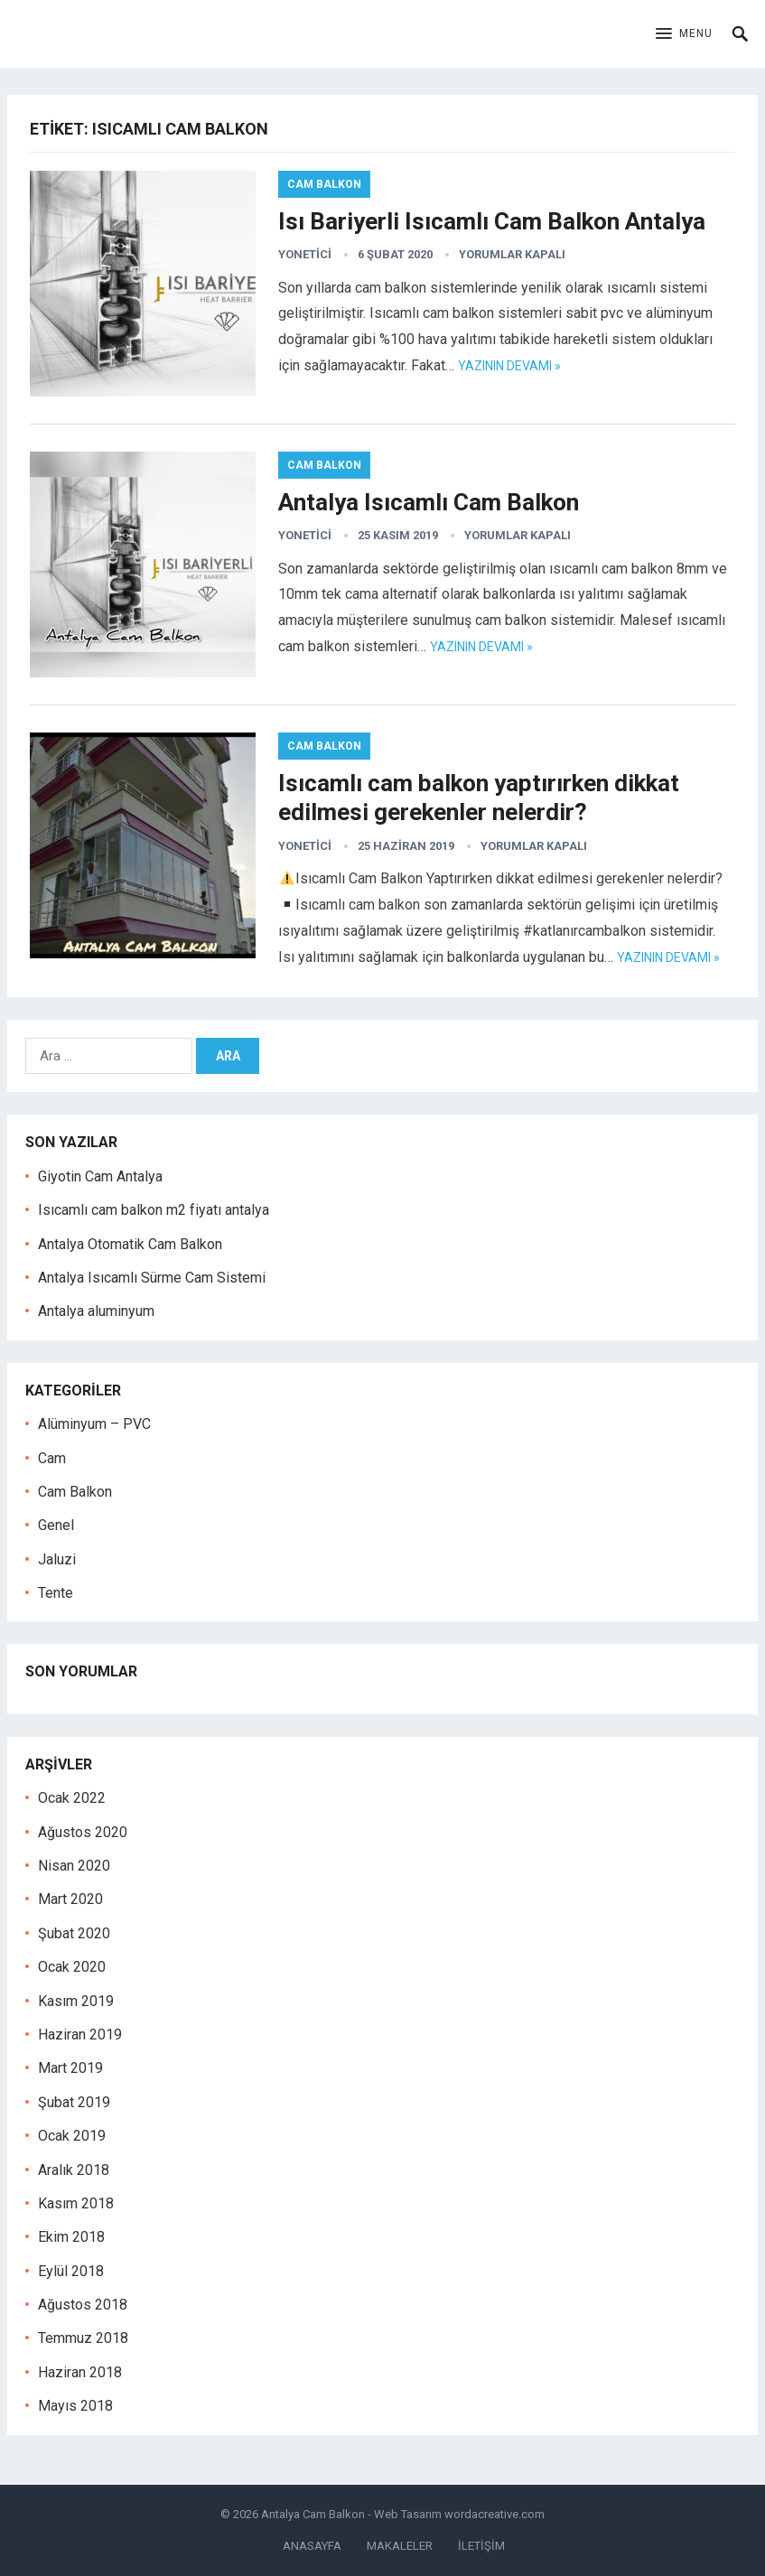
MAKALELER (400, 2546)
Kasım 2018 (76, 2203)
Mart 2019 (70, 2068)
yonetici (304, 254)
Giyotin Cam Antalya (100, 1176)
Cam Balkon (324, 184)
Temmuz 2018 (83, 2338)
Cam (52, 1458)
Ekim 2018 (71, 2236)
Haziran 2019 (80, 2034)
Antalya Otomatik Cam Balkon (130, 1244)
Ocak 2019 (72, 2135)
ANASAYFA (312, 2546)
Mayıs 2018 (75, 2405)
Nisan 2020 (74, 1865)
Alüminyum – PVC (94, 1424)
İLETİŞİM (481, 2546)
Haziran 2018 (80, 2372)
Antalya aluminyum (96, 1311)
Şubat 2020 (74, 1933)
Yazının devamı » (509, 366)
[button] (684, 34)
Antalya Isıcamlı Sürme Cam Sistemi (152, 1277)
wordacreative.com (494, 2514)
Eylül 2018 (71, 2271)
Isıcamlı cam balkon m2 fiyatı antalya (153, 1209)
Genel (56, 1525)
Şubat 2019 (74, 2102)
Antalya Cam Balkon (313, 2514)
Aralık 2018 (73, 2170)
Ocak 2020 (72, 1966)
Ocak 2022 (72, 1797)
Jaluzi (57, 1559)
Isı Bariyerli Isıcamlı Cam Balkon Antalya (491, 221)
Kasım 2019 (76, 2001)
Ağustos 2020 (82, 1832)
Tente (55, 1592)
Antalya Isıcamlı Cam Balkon (428, 502)
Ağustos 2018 (82, 2304)
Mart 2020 (70, 1899)
